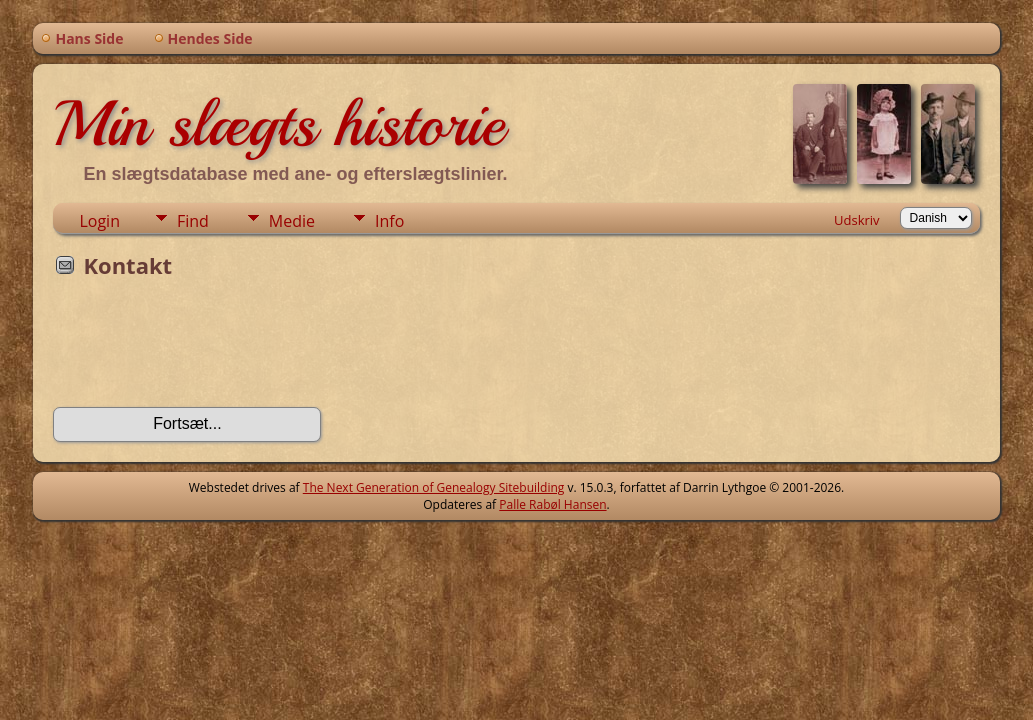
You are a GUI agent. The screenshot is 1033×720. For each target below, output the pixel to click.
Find (193, 221)
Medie (292, 221)
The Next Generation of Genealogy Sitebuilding (434, 487)
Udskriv (857, 220)
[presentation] (205, 349)
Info (389, 221)
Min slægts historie (278, 124)
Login (99, 221)
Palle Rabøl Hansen (552, 504)
